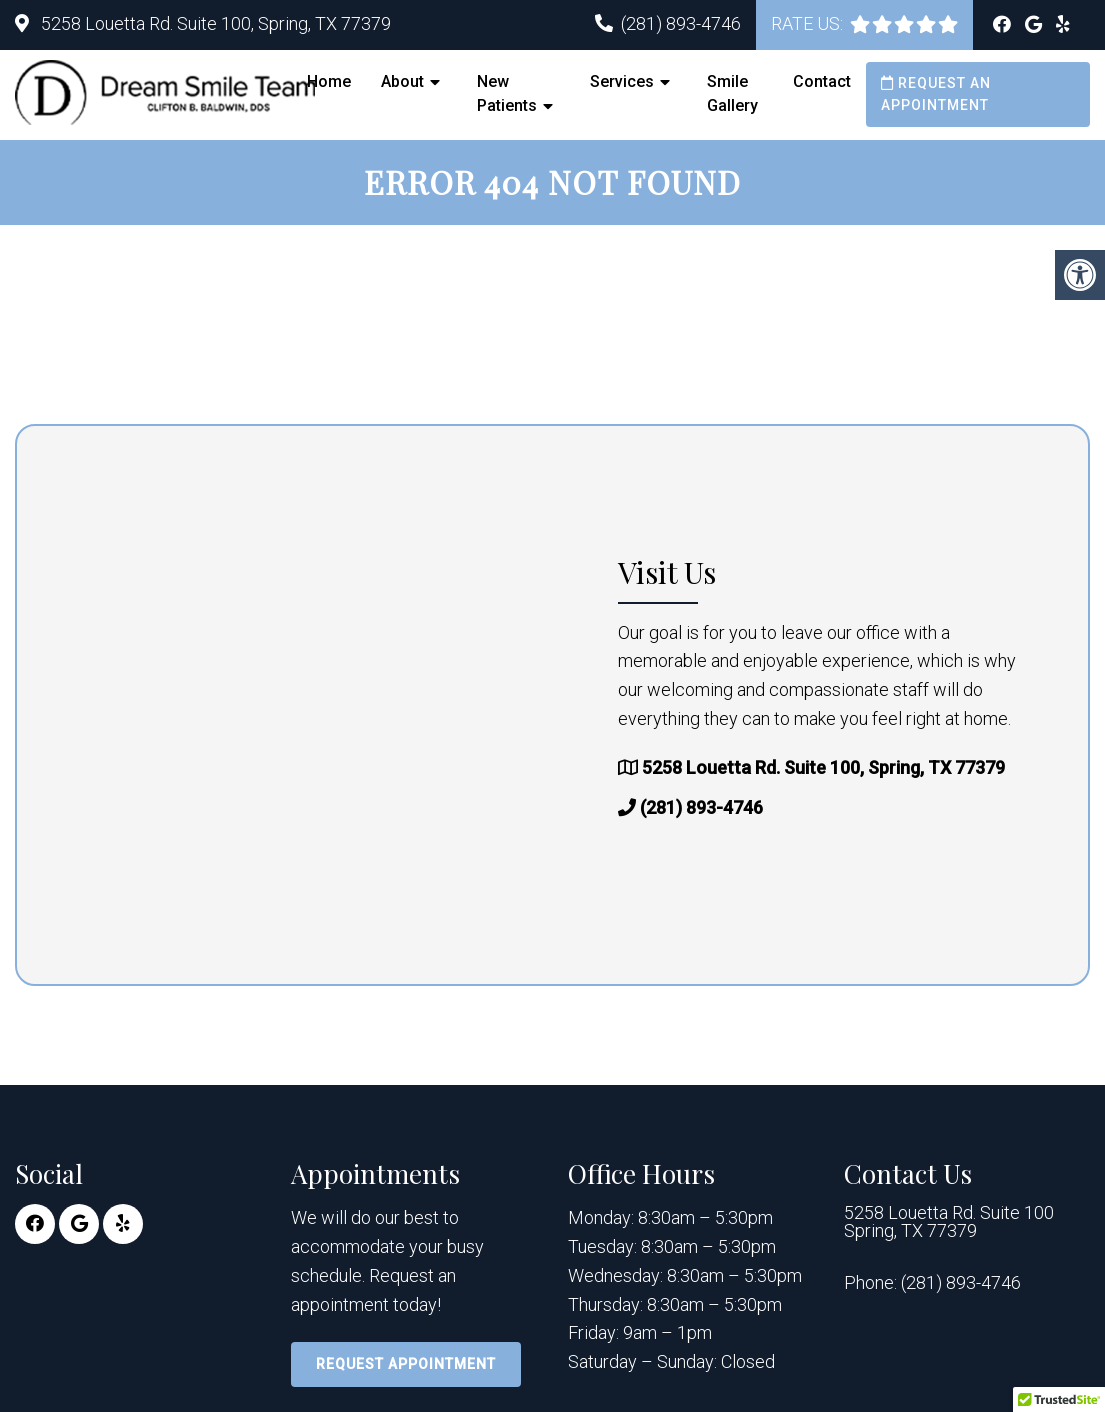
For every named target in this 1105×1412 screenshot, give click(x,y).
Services (622, 81)
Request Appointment (406, 1364)
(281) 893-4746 (681, 23)
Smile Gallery (732, 93)
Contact (822, 81)
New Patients (507, 93)
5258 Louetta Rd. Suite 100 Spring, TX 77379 (949, 1222)
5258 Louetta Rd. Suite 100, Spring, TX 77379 (214, 23)
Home (329, 81)
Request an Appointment (936, 94)
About (402, 81)
